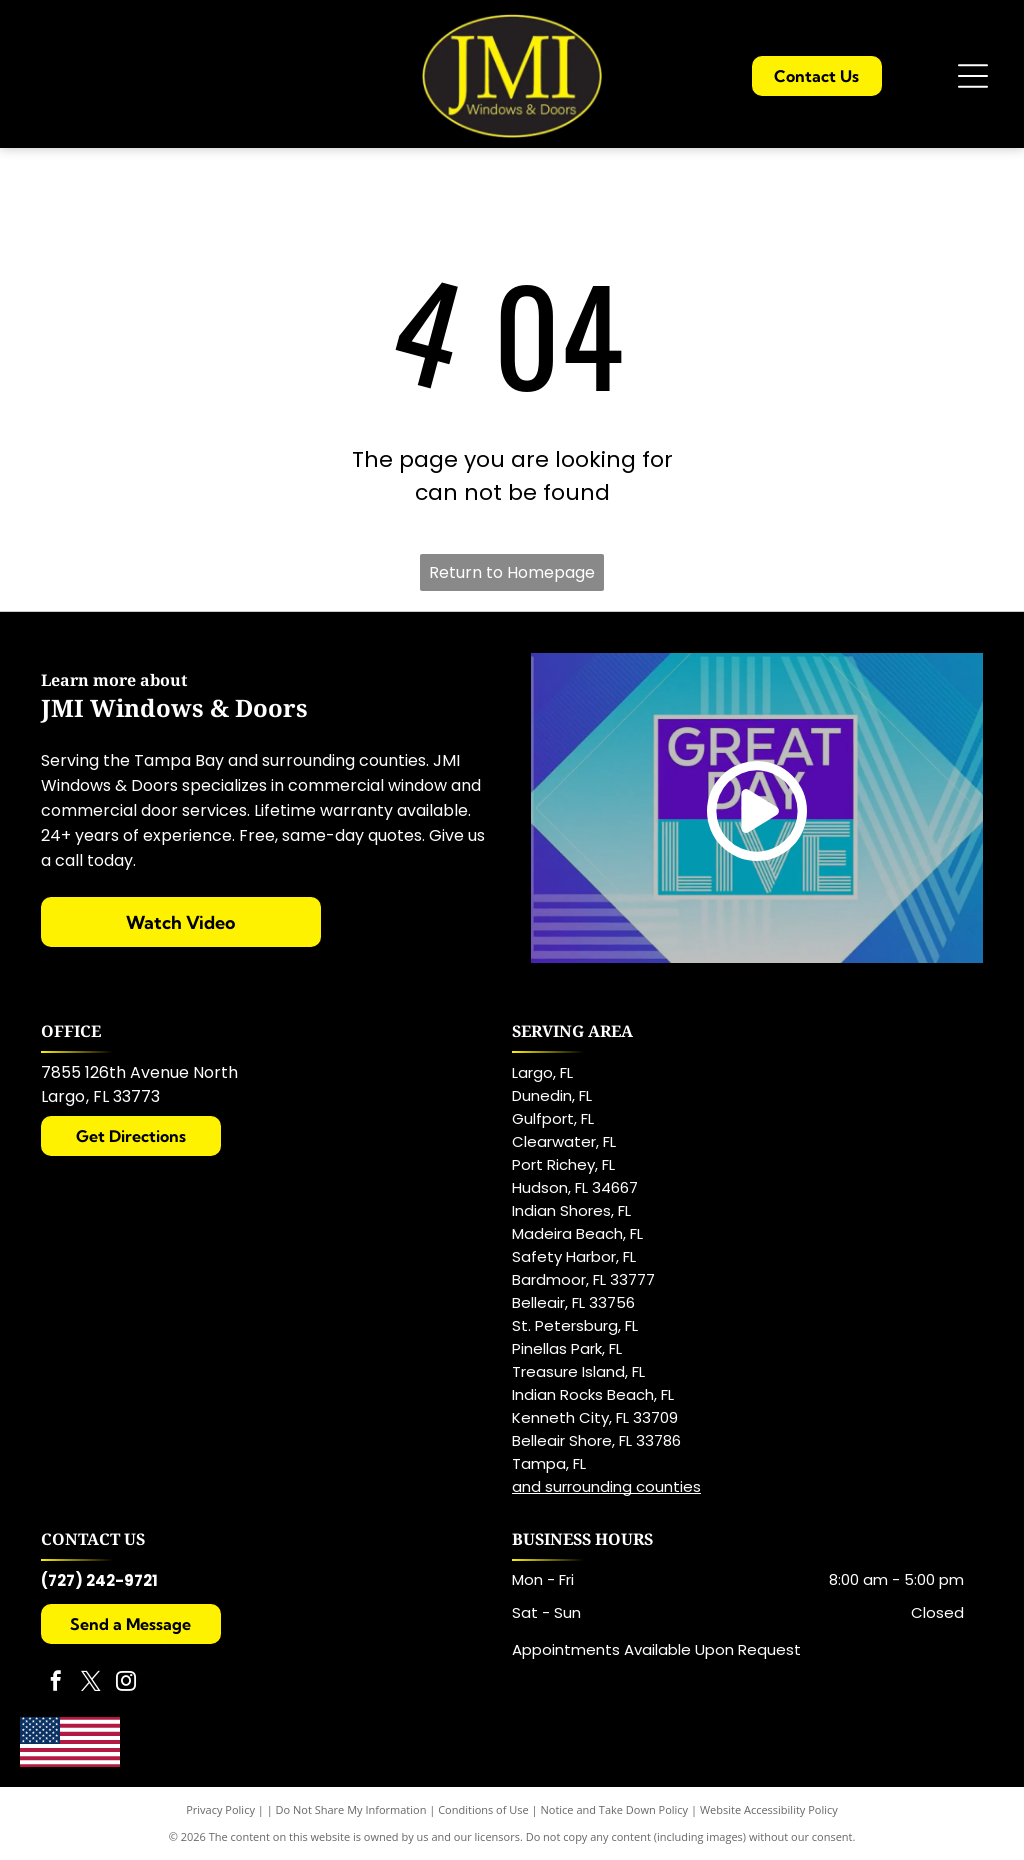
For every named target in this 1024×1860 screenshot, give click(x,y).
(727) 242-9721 (99, 1580)
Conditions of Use (483, 1809)
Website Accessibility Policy (769, 1809)
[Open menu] (973, 76)
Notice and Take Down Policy (615, 1809)
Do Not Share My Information (351, 1809)
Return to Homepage (512, 572)
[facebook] (56, 1683)
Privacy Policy (220, 1809)
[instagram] (126, 1683)
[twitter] (91, 1683)
